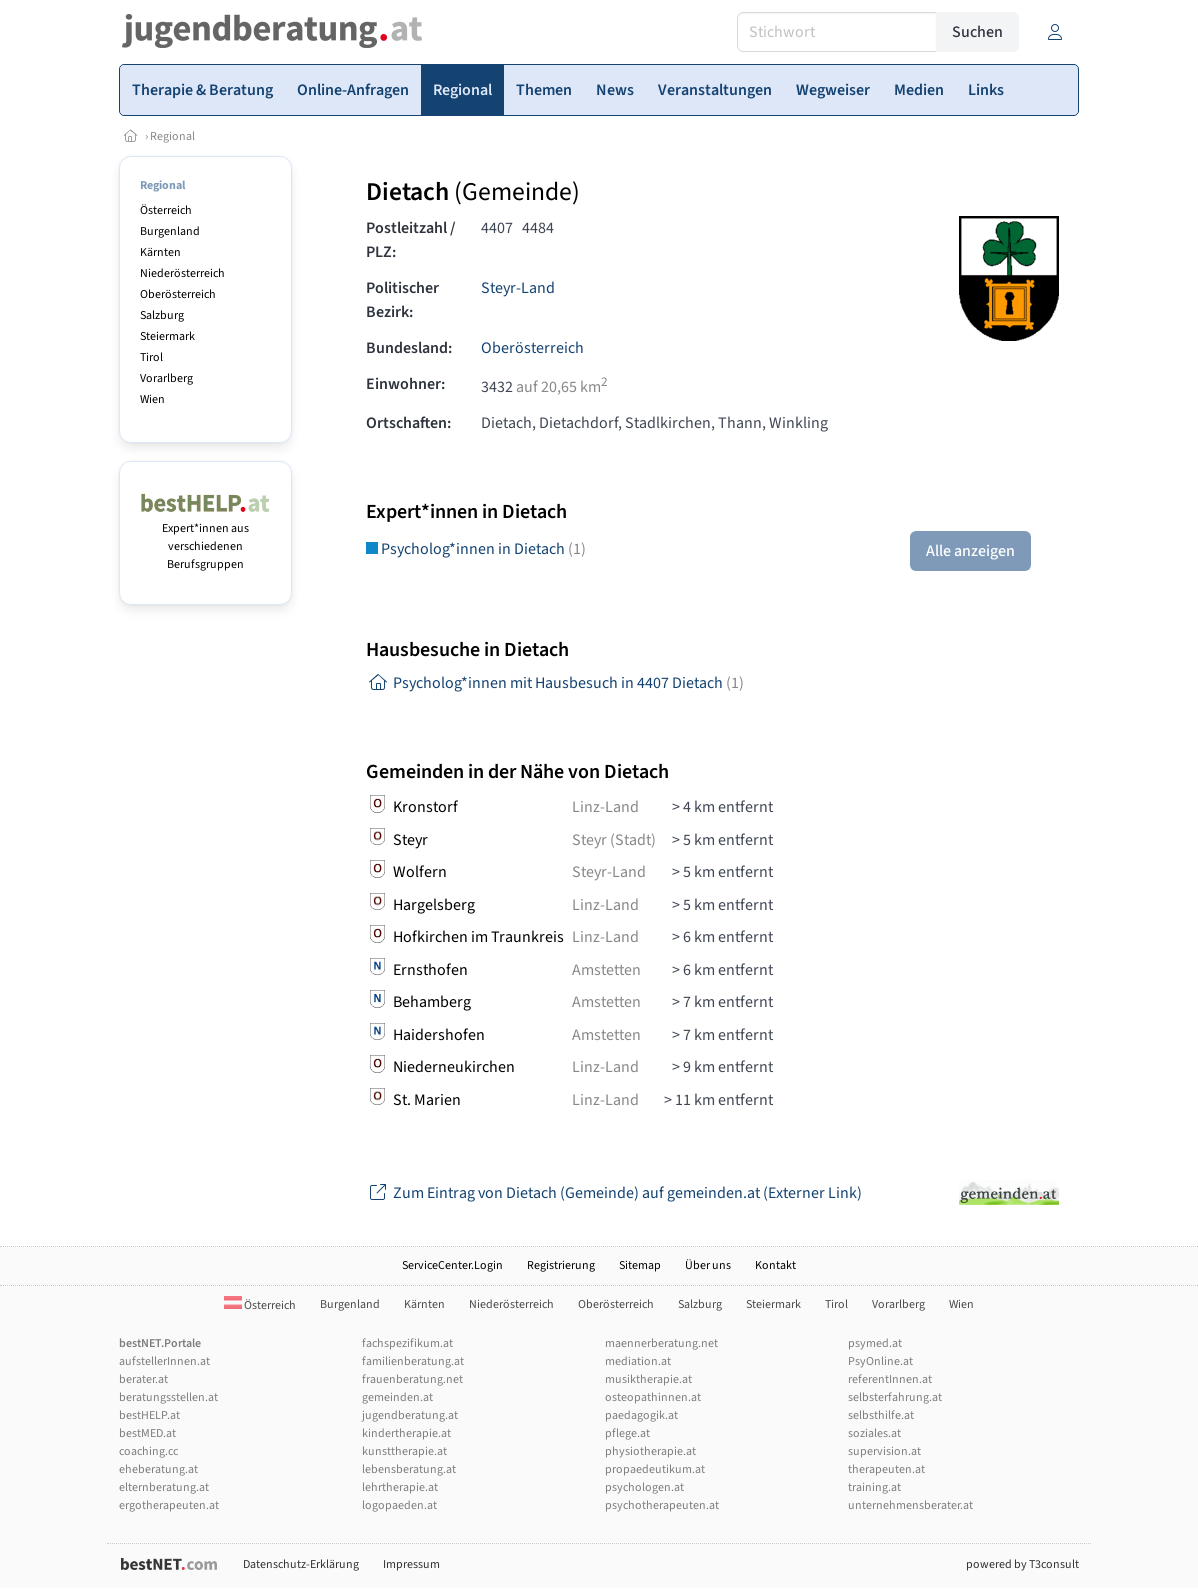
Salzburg (162, 315)
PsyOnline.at (880, 1361)
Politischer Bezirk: (402, 300)
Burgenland (170, 231)
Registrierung (561, 1265)
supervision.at (884, 1451)
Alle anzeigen (970, 551)
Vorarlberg (166, 378)
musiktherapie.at (648, 1379)
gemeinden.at (397, 1397)
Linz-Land (605, 807)
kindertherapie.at (406, 1433)
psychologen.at (644, 1487)
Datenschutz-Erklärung (301, 1564)
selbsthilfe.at (881, 1415)
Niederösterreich (182, 273)
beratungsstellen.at (168, 1397)
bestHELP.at (149, 1415)
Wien (152, 399)
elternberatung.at (164, 1487)
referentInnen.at (890, 1379)
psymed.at (875, 1343)
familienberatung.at (413, 1361)
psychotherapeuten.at (662, 1505)
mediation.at (638, 1361)
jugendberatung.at (410, 1415)
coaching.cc (148, 1451)
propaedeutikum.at (655, 1469)
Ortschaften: (408, 423)
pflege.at (627, 1433)
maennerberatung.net (661, 1343)
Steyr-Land (518, 288)
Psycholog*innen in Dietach (476, 549)
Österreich (166, 210)
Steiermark (167, 336)
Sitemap (640, 1265)
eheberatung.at (158, 1469)
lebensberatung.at (409, 1469)
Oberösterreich (178, 294)
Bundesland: (409, 348)
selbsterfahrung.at (895, 1397)
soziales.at (874, 1433)
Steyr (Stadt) (614, 840)
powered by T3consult (1022, 1564)
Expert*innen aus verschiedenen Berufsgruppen (205, 537)
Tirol (151, 357)
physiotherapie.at (650, 1451)
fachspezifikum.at (407, 1343)
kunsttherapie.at (404, 1451)
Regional (172, 136)
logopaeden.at (399, 1505)
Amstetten (606, 970)
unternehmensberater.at (910, 1505)
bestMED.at (147, 1433)
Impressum (411, 1564)
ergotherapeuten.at (169, 1505)
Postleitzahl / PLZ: (411, 240)
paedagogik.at (641, 1415)
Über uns (708, 1265)
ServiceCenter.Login (452, 1265)
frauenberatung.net (412, 1379)
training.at (874, 1487)
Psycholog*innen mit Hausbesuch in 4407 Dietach (555, 683)
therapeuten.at (886, 1469)
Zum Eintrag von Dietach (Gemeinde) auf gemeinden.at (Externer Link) (614, 1193)
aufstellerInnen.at (164, 1361)
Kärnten (160, 252)
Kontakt (775, 1265)
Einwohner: (405, 384)
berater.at (143, 1379)
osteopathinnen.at (653, 1397)
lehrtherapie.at (400, 1487)
